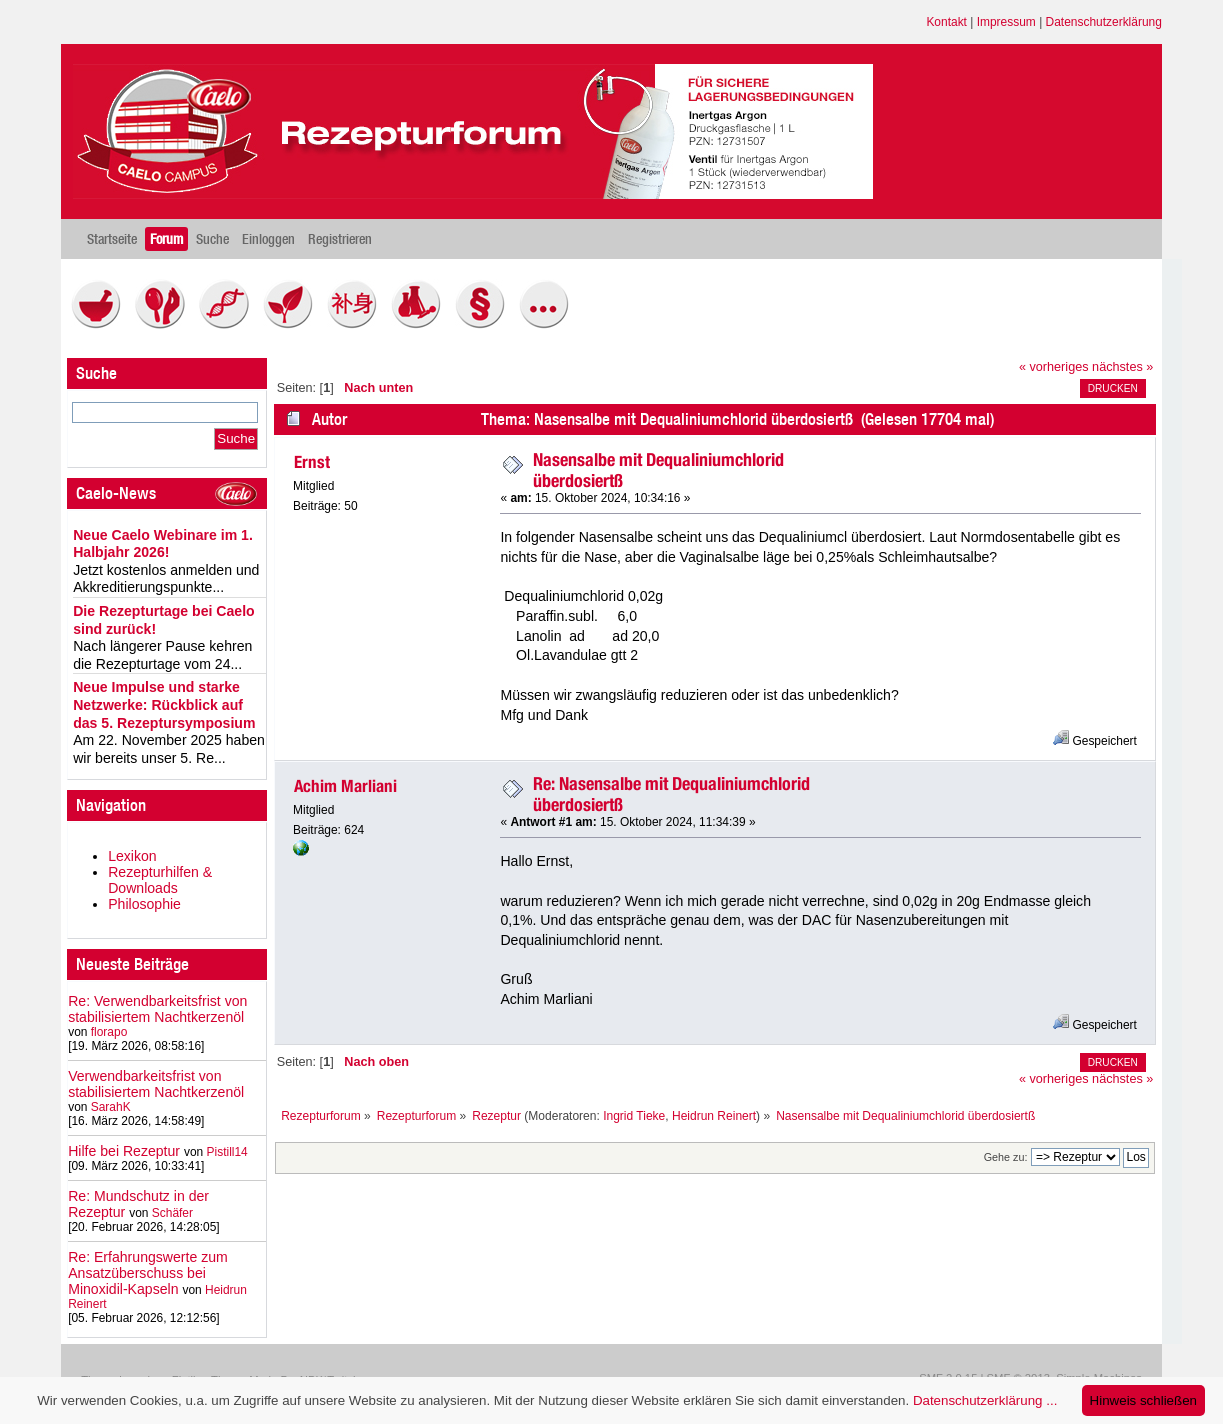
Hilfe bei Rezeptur (124, 1151)
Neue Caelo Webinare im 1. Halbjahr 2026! (163, 544)
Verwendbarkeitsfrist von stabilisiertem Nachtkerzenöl (156, 1084)
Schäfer (172, 1213)
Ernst (312, 462)
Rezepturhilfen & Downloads (160, 880)
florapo (109, 1032)
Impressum (1006, 22)
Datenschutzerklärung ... (985, 1400)
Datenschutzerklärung (1104, 22)
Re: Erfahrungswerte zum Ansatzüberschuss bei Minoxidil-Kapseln (148, 1273)
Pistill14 (227, 1152)
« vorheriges (1054, 367)
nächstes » (1122, 367)
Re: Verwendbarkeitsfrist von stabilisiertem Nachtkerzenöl (157, 1009)
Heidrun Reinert (714, 1116)
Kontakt (946, 22)
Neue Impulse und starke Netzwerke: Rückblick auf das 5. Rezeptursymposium (164, 704)
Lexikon (132, 856)
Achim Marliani (345, 786)
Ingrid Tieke (634, 1116)
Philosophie (144, 904)
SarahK (111, 1107)
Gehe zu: (1006, 1157)
